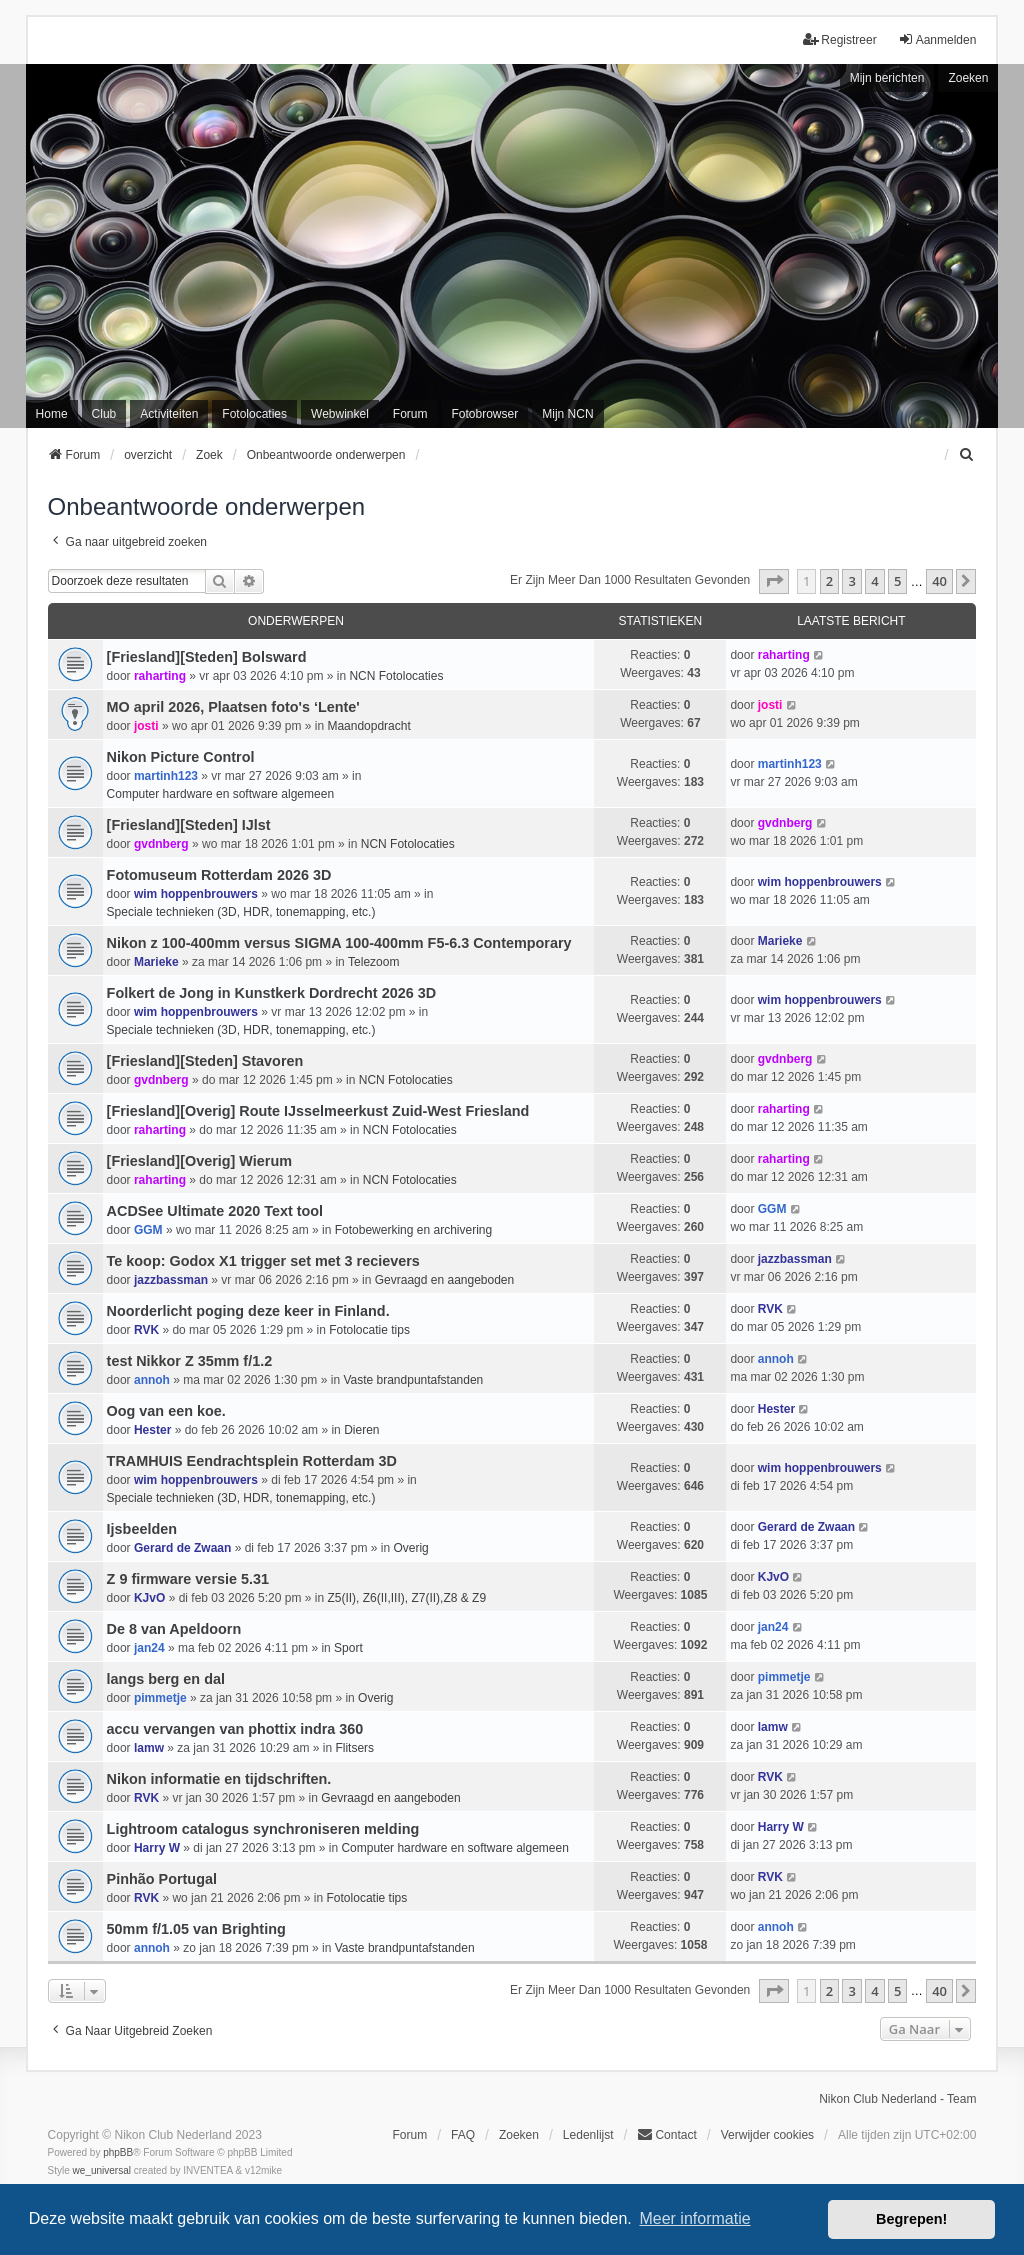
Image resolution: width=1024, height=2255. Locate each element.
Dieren (361, 1430)
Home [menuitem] (52, 414)
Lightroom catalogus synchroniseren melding (263, 1829)
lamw (149, 1748)
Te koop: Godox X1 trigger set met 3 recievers (263, 1261)
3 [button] (851, 581)
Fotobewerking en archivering (413, 1230)
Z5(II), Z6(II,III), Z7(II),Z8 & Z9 (406, 1598)
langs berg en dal (166, 1679)
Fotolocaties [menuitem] (254, 414)
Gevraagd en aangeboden (444, 1280)
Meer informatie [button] (694, 2218)
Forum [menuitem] (410, 414)
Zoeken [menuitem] (519, 2135)
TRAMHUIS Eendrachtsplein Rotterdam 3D (252, 1461)
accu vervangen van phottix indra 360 (235, 1729)
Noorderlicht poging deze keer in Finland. (248, 1311)
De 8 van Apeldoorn (174, 1629)
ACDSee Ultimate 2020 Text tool (215, 1211)
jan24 (149, 1648)
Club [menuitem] (104, 414)
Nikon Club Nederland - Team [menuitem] (897, 2099)
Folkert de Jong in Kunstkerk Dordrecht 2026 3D (271, 993)
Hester (152, 1430)
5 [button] (897, 581)
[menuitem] (967, 455)
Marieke (156, 962)
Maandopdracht (368, 726)
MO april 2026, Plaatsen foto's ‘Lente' (233, 707)
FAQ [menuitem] (463, 2135)
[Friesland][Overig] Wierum (199, 1161)
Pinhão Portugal (162, 1879)
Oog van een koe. (166, 1411)
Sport (348, 1648)
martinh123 (166, 776)
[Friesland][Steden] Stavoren (205, 1061)
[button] (774, 581)
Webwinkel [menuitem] (340, 414)
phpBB (118, 2152)
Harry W (157, 1848)
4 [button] (874, 581)
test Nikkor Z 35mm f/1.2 (190, 1361)
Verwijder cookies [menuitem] (767, 2135)
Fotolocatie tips (369, 1330)
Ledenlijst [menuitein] (588, 2135)
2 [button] (829, 581)
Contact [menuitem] (666, 2134)
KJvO (149, 1598)
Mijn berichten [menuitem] (887, 78)
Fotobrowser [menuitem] (485, 414)
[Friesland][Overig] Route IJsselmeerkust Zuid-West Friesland (318, 1111)
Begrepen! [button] (911, 2219)
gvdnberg (161, 844)
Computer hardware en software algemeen (220, 794)
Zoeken (968, 78)
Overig (410, 1548)
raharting (160, 676)
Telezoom (373, 962)
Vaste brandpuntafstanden (413, 1380)
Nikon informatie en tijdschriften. (219, 1779)
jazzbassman (171, 1280)
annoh (152, 1380)
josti (146, 726)
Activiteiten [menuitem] (169, 414)
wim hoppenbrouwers (196, 894)
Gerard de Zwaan (182, 1548)
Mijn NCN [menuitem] (567, 414)
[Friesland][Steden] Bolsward (207, 657)
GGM (148, 1230)
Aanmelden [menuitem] (937, 39)
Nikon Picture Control (181, 757)
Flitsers (354, 1748)
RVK (146, 1330)
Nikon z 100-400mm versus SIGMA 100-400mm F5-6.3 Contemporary (339, 943)
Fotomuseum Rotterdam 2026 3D (219, 875)
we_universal (102, 2170)
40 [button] (939, 581)
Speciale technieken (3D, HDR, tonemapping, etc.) (241, 912)
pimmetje (160, 1698)
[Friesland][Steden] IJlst (189, 825)
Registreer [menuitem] (839, 39)
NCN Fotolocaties (396, 676)
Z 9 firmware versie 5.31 (188, 1579)
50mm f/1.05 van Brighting (196, 1929)
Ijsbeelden (142, 1529)
